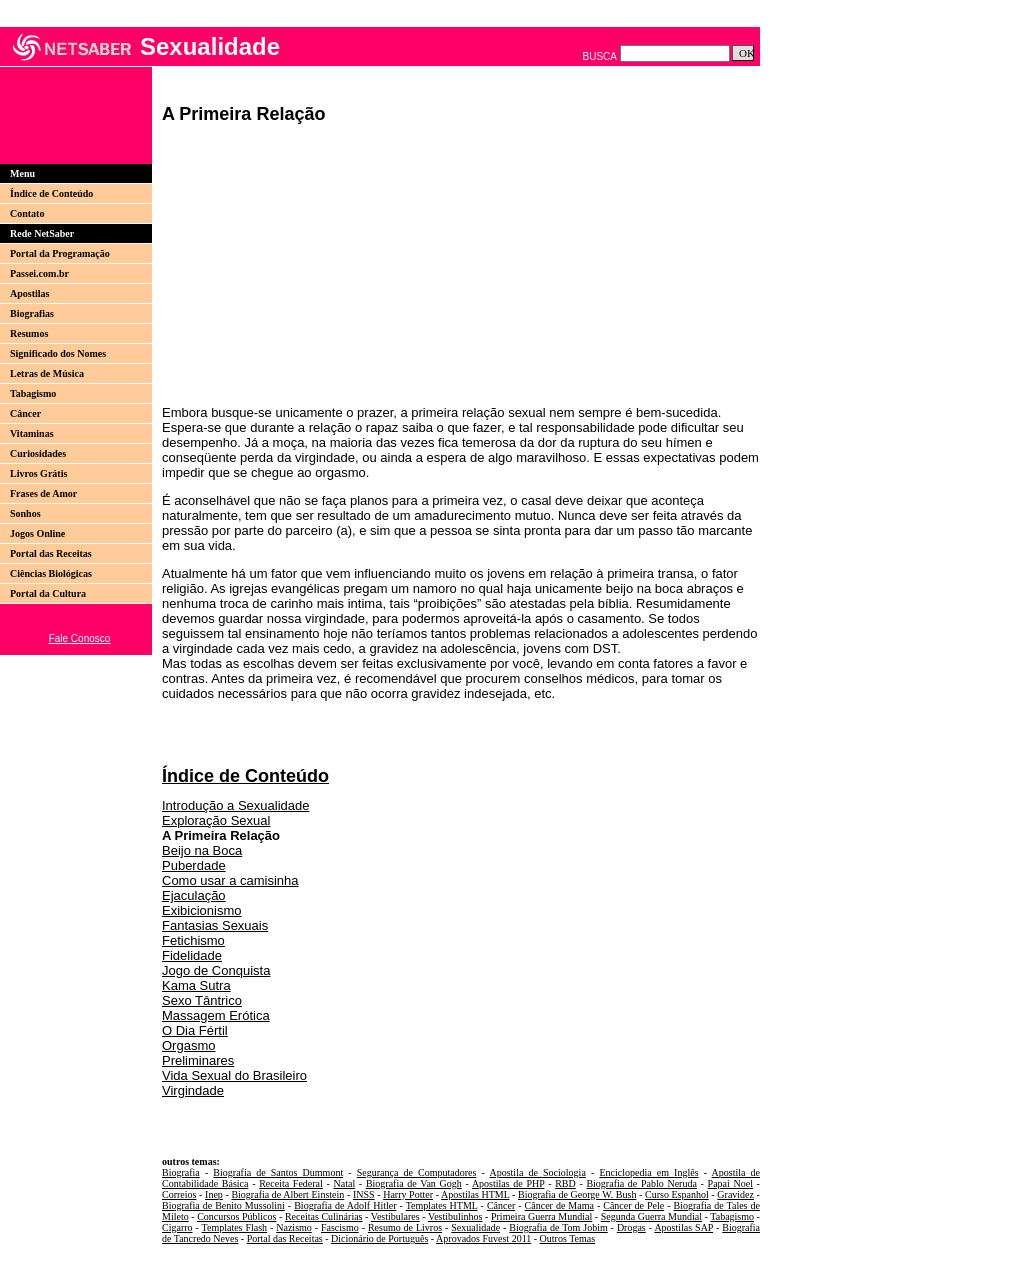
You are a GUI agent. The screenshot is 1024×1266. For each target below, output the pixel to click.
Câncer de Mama (559, 1205)
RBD (565, 1183)
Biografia (181, 1172)
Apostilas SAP (683, 1227)
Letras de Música (47, 373)
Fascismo (340, 1227)
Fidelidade (192, 955)
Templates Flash (235, 1227)
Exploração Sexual (216, 820)
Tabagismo (33, 393)
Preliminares (198, 1060)
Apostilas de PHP (508, 1183)
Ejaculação (194, 895)
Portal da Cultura (48, 593)
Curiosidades (38, 453)
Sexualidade (475, 1227)
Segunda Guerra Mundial (651, 1216)
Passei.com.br (39, 273)
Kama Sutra (196, 985)
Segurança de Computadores (417, 1172)
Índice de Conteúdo (51, 193)
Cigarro (177, 1227)
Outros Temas (568, 1238)
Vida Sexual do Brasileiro (234, 1075)
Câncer (25, 413)
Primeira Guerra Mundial (541, 1216)
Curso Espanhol (677, 1194)
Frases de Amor (43, 493)
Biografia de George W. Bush (577, 1194)
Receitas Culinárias (324, 1216)
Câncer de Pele (633, 1205)
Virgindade (193, 1090)
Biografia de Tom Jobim (558, 1227)
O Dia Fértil (195, 1030)
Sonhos (25, 513)
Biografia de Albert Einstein (287, 1194)
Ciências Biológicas (51, 573)
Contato (27, 213)
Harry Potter (408, 1194)
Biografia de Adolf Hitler (345, 1205)
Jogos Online (37, 533)
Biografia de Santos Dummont (278, 1172)
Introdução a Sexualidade (235, 805)
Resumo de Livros (405, 1227)
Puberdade (194, 865)
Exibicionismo (201, 910)
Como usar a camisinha (230, 880)
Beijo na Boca (202, 850)
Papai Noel (730, 1183)
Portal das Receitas (51, 553)
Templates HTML (442, 1205)
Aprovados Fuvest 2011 (483, 1238)
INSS (364, 1194)
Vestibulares (395, 1216)
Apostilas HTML (475, 1194)
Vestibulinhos (455, 1216)
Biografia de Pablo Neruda (641, 1183)
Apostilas (29, 293)
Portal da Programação (60, 253)
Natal (345, 1183)
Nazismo (294, 1227)
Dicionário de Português (379, 1238)
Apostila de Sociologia (537, 1172)
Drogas (631, 1227)
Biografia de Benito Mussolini (223, 1205)
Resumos (29, 333)
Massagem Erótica (216, 1015)
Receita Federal (291, 1183)
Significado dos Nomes (58, 353)
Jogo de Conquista (216, 970)
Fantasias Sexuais (215, 925)
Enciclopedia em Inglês (648, 1172)
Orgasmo (188, 1045)
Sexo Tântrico (202, 1000)
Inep (214, 1194)
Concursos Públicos (236, 1216)
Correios (179, 1194)
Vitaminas (32, 433)
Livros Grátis (38, 473)
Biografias (32, 313)
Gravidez (735, 1194)
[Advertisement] (69, 115)
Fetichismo (193, 940)
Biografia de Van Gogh (414, 1183)
